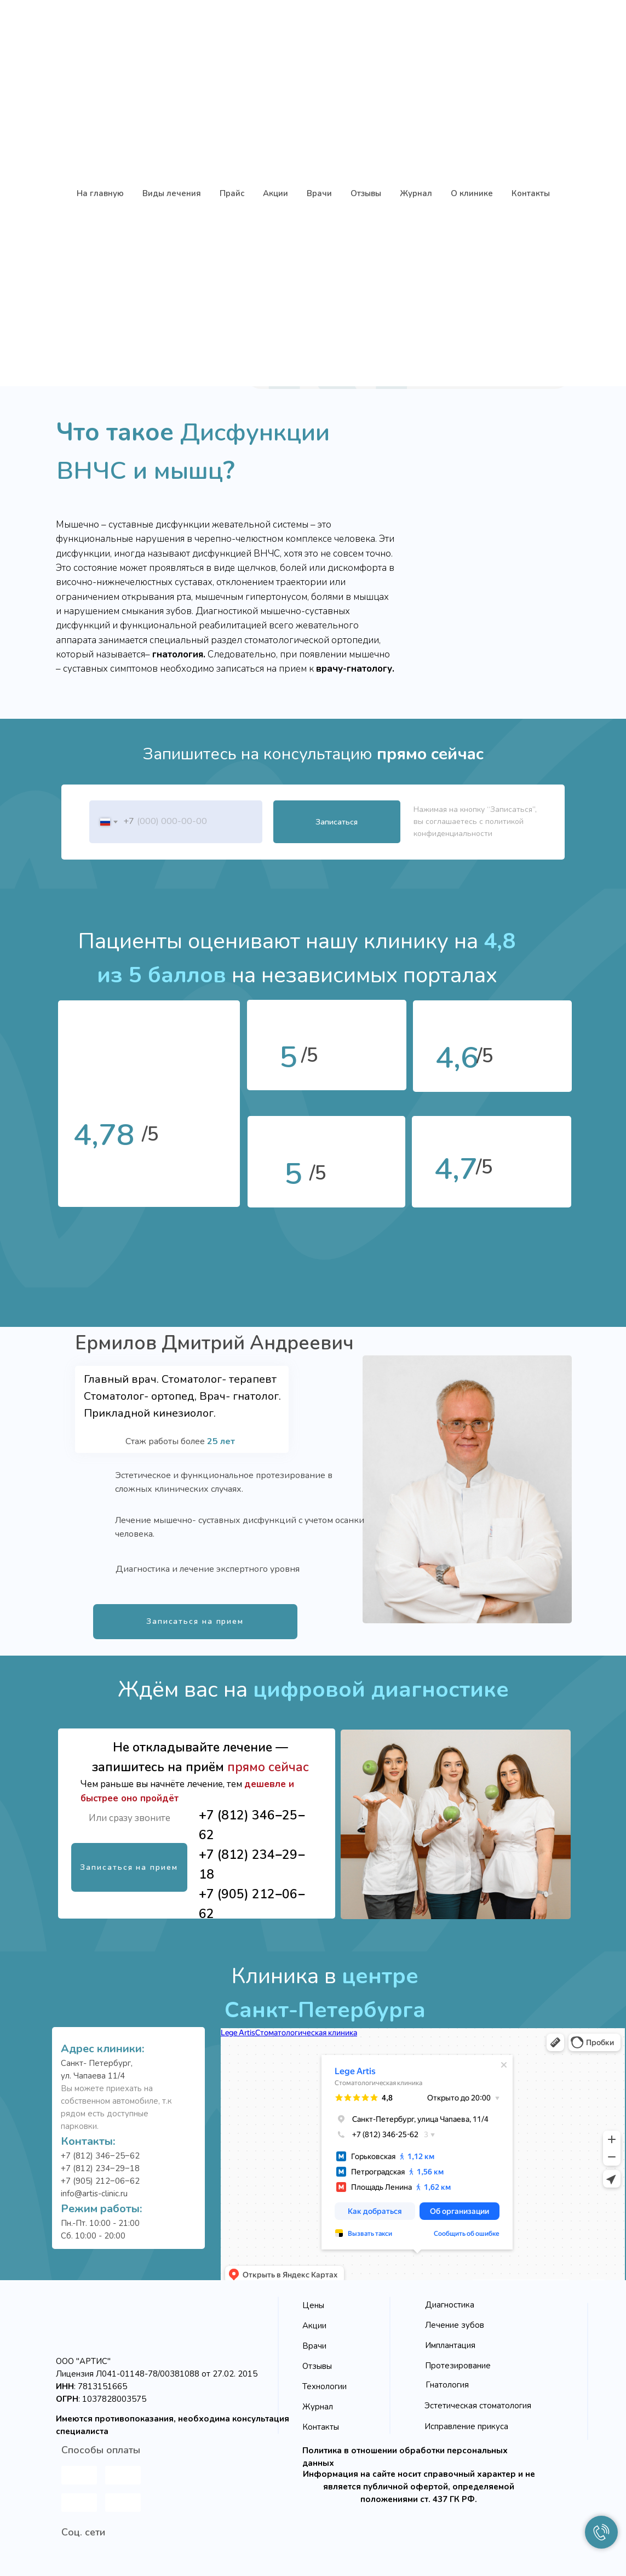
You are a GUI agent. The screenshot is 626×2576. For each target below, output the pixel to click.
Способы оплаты (100, 2450)
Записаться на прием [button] (335, 335)
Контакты (320, 2427)
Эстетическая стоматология (477, 2405)
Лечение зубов (454, 2325)
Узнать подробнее (493, 334)
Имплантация (450, 2345)
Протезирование (458, 2365)
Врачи (314, 2345)
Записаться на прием (195, 1621)
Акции (314, 2325)
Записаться (336, 822)
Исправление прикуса (466, 2426)
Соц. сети (83, 2532)
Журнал (317, 2406)
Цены (313, 2305)
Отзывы (317, 2366)
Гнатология (447, 2384)
